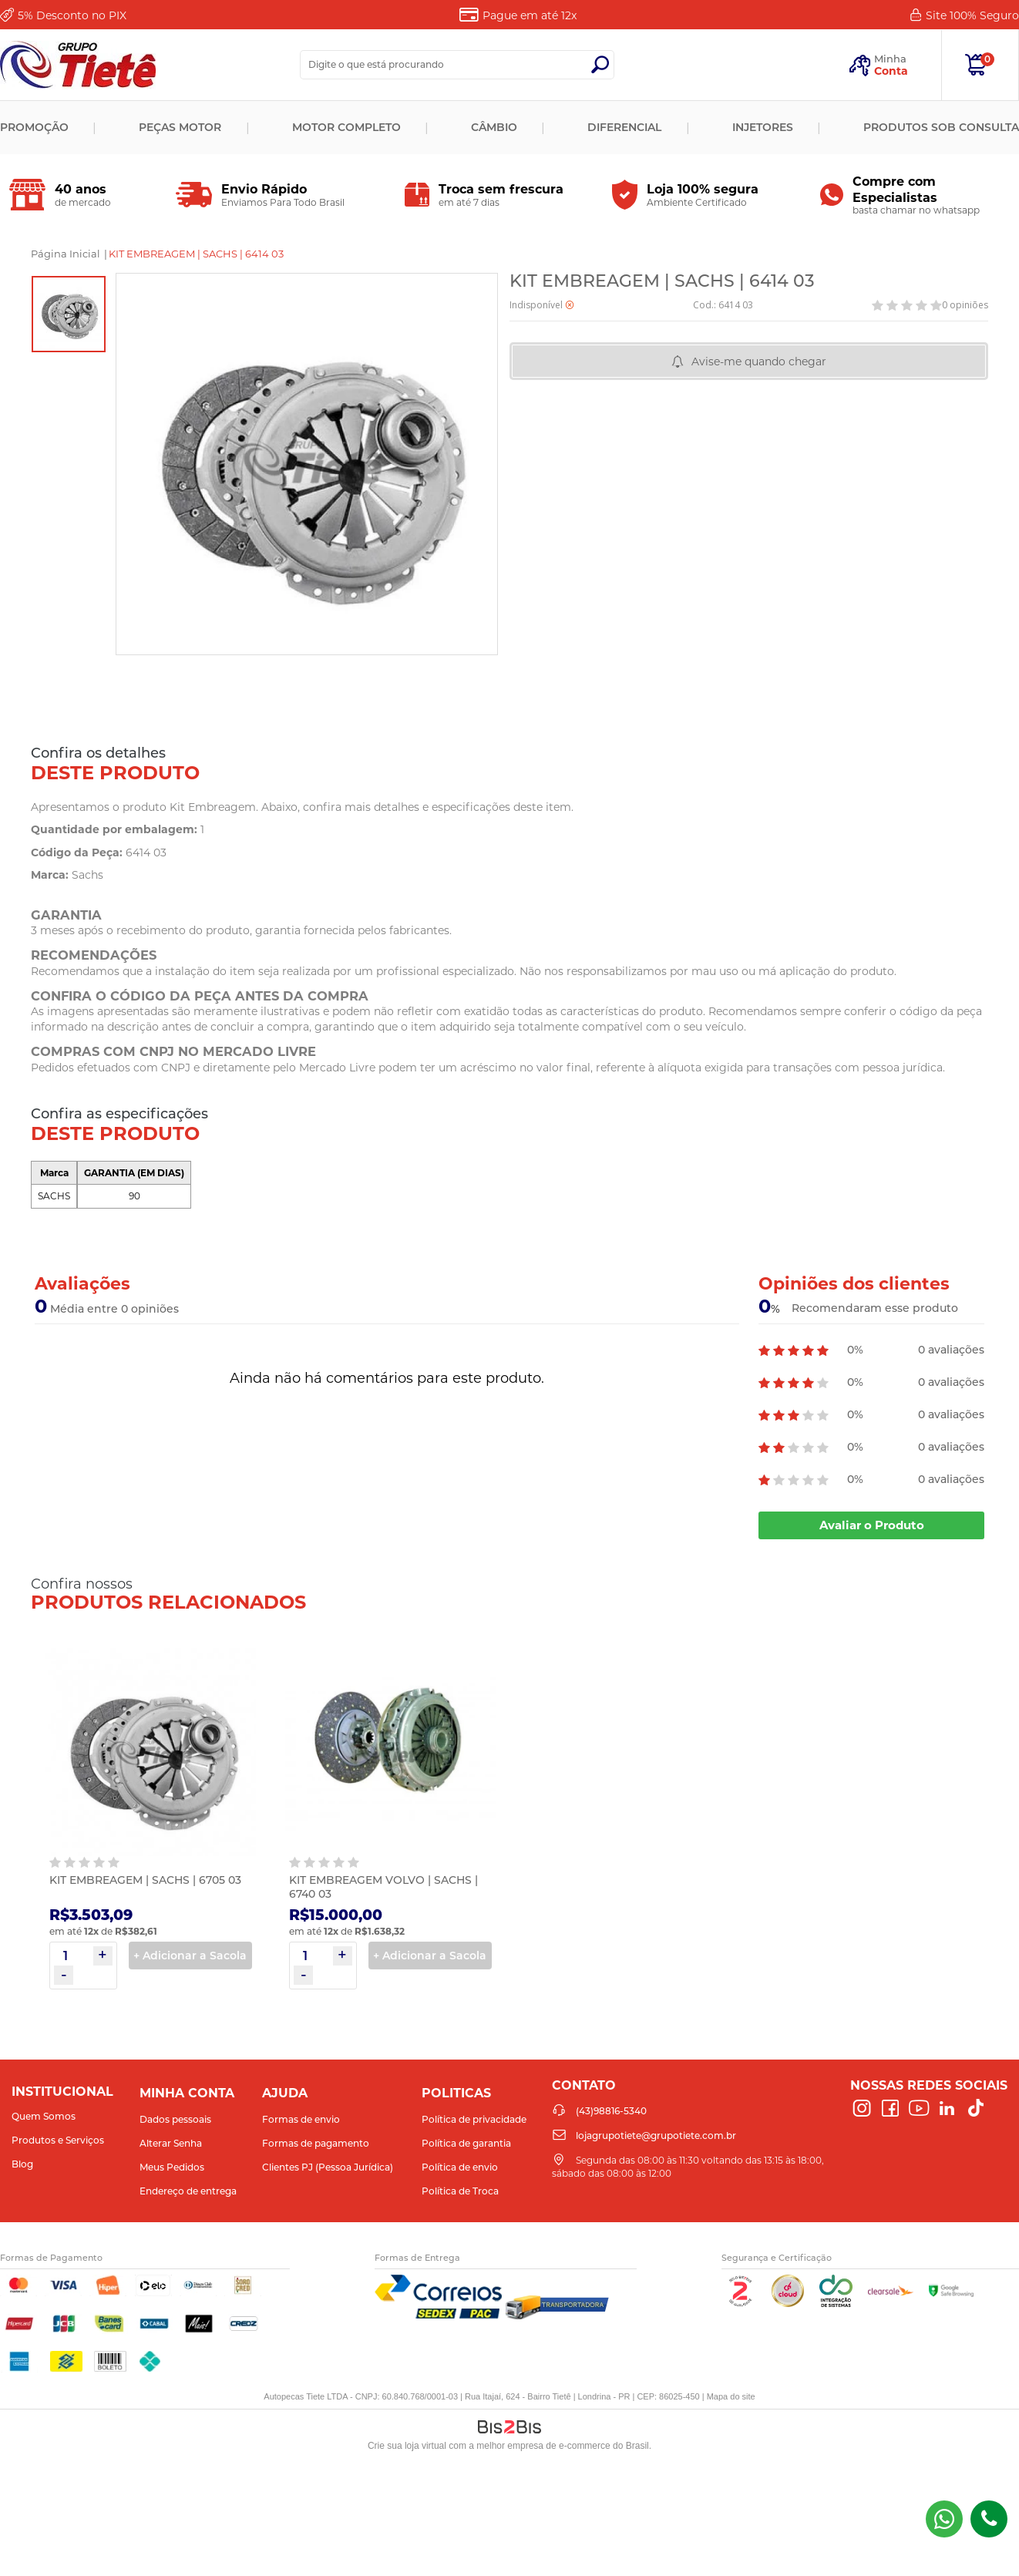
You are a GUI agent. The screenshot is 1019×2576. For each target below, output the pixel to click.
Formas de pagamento (315, 2143)
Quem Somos (44, 2116)
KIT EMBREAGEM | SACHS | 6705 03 (145, 1880)
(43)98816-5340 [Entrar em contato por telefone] (988, 2518)
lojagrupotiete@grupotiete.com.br (656, 2135)
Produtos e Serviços (58, 2140)
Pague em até (530, 15)
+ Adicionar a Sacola (190, 1955)
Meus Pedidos (172, 2167)
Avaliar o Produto (871, 1525)
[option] (68, 314)
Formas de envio (301, 2119)
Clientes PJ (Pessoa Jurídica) (327, 2167)
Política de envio (460, 2167)
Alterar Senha (171, 2143)
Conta (891, 71)
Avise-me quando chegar (758, 361)
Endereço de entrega (188, 2191)
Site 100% (972, 15)
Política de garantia (466, 2143)
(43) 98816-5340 (944, 2518)
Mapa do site (731, 2396)
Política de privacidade (474, 2119)
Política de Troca (460, 2191)
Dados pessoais (175, 2119)
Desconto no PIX (72, 15)
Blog (22, 2164)
